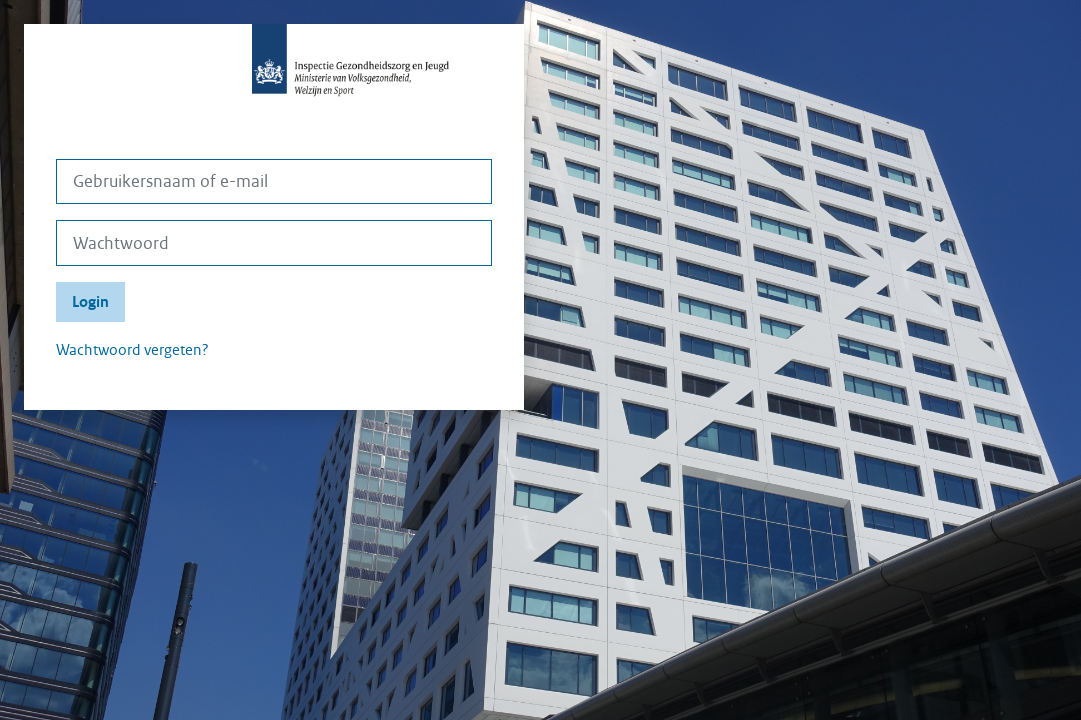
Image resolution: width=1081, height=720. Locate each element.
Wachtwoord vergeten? (132, 350)
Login (90, 302)
